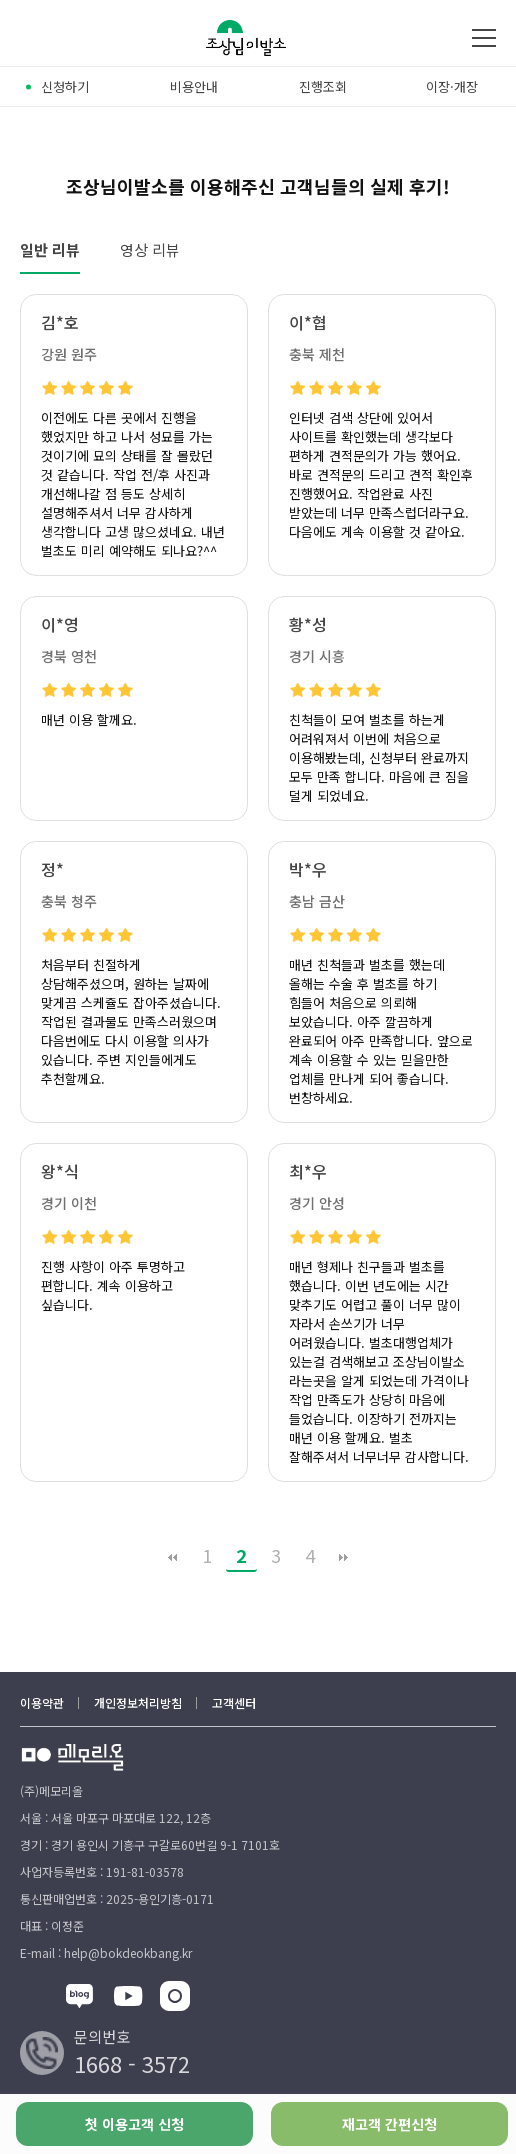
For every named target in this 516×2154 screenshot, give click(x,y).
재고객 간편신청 (389, 2124)
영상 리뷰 (150, 249)
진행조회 (323, 86)
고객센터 (234, 1702)
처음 (173, 1557)
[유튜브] (128, 1998)
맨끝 (344, 1557)
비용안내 (194, 86)
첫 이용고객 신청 (134, 2124)
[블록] (79, 1998)
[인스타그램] (175, 1998)
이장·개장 (452, 86)
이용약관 (42, 1702)
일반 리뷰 (50, 249)
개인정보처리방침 (138, 1702)
